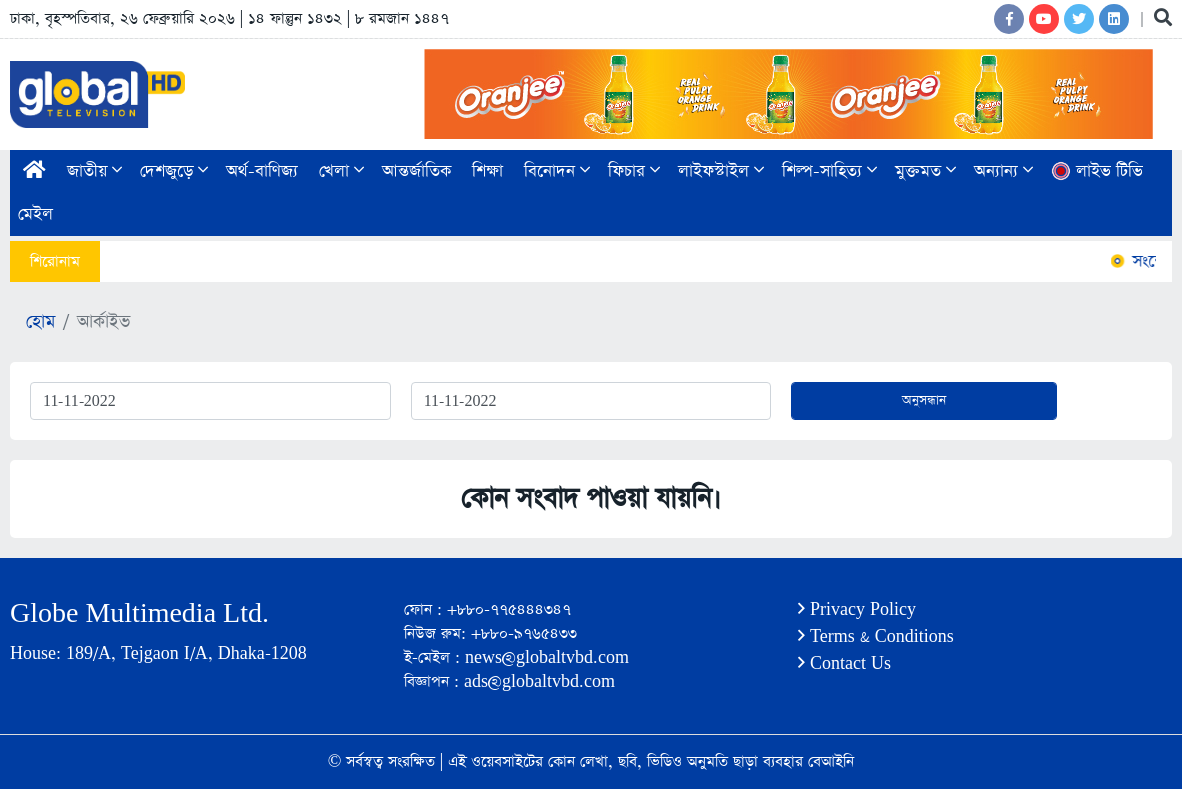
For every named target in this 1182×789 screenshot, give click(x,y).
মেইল (35, 214)
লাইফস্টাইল (721, 171)
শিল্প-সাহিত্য (829, 171)
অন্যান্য (1003, 171)
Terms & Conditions (876, 636)
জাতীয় (94, 171)
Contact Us (844, 663)
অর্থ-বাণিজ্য (262, 171)
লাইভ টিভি (1097, 171)
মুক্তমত (925, 171)
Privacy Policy (857, 609)
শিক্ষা (487, 171)
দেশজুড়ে (174, 171)
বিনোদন (557, 171)
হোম (40, 322)
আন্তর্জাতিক (416, 171)
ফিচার (634, 171)
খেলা (341, 171)
